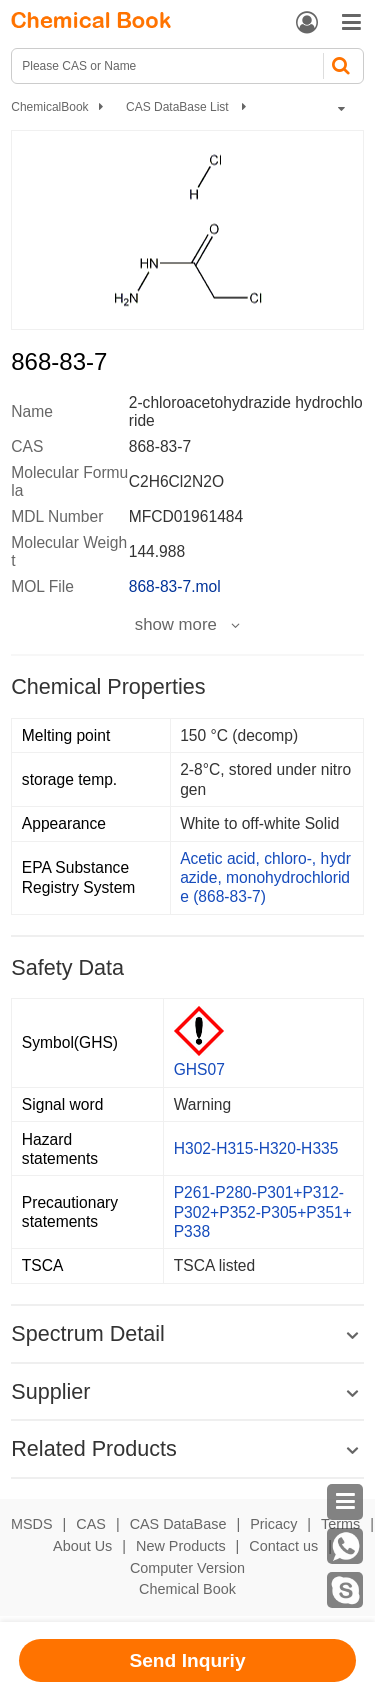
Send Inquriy (187, 1660)
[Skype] (345, 1590)
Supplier (50, 1391)
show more (176, 625)
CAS (91, 1524)
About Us (82, 1546)
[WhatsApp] (345, 1546)
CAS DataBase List (179, 107)
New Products (181, 1546)
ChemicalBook (49, 107)
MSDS (32, 1524)
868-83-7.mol (175, 586)
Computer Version (187, 1568)
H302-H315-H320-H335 (256, 1148)
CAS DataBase (178, 1524)
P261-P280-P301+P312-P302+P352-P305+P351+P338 (263, 1211)
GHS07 (199, 1069)
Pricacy (273, 1524)
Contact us (283, 1546)
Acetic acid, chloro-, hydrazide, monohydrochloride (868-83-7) (265, 877)
